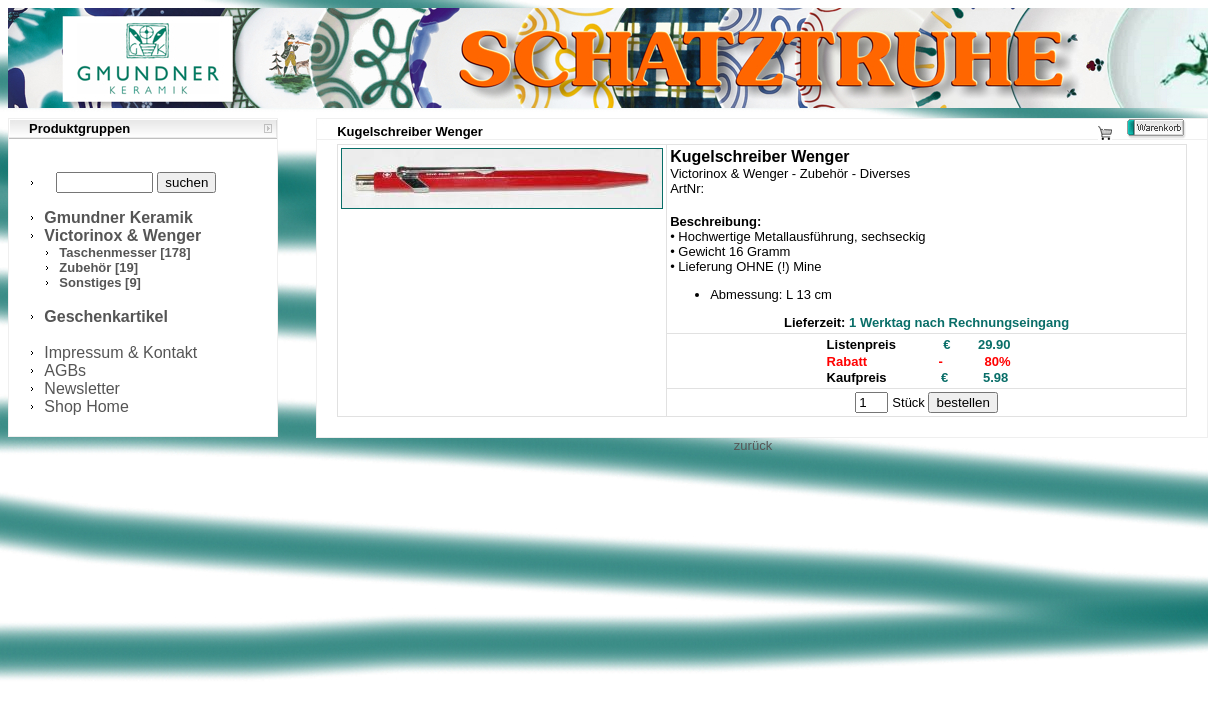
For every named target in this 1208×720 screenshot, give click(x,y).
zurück (753, 445)
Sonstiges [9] (100, 282)
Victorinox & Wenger (122, 235)
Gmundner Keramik (118, 217)
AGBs (65, 370)
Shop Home (86, 406)
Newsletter (82, 388)
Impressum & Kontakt (120, 352)
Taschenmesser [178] (124, 252)
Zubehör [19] (98, 267)
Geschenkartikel (106, 316)
